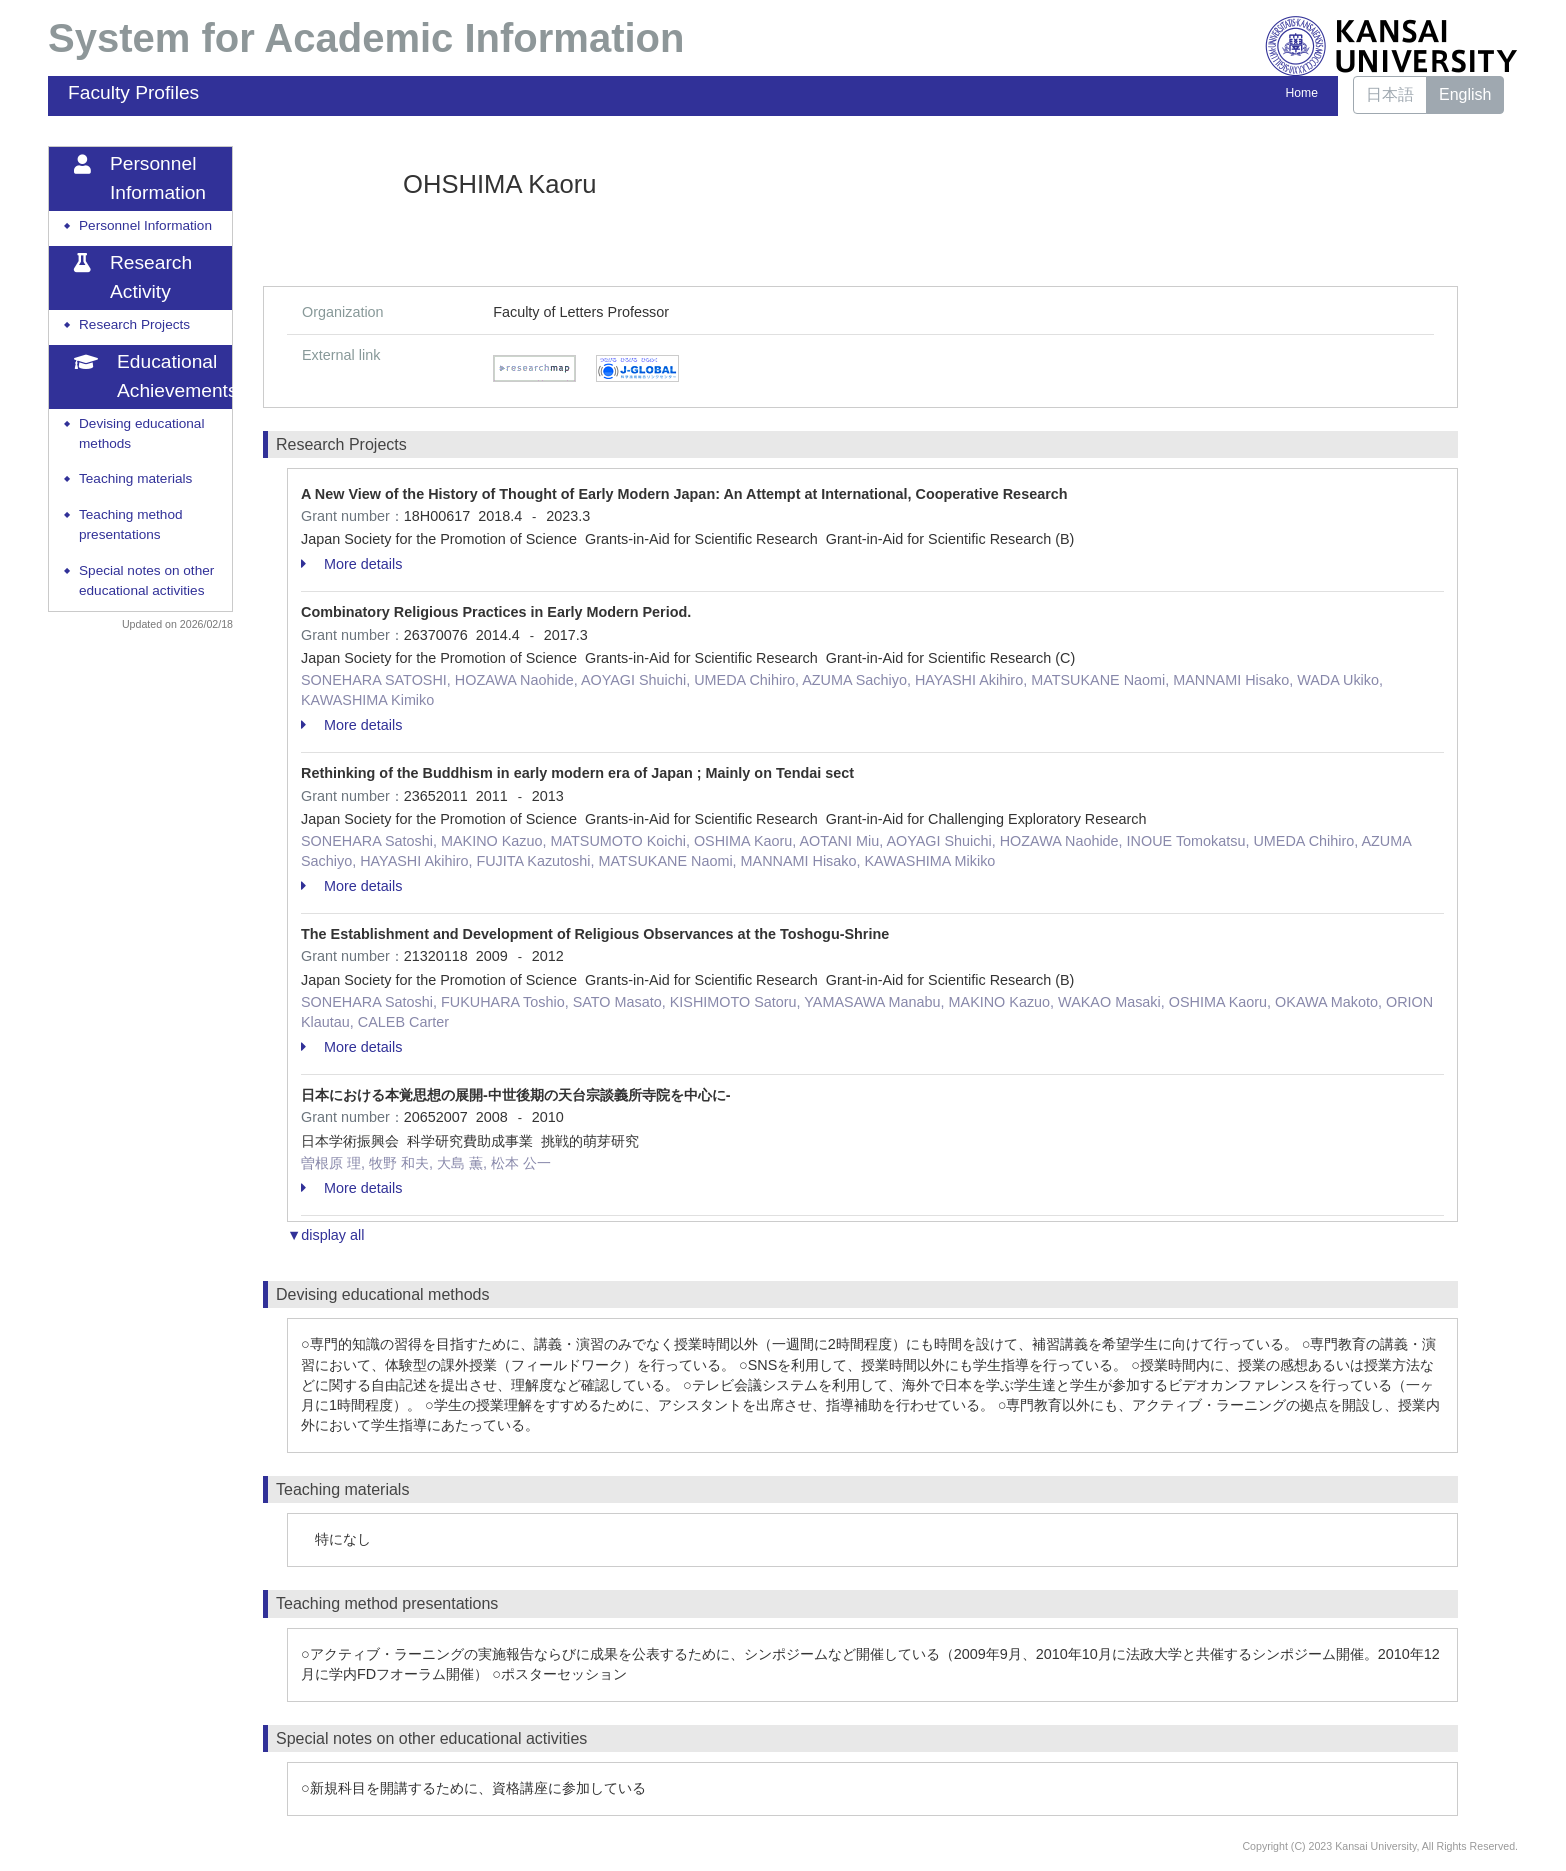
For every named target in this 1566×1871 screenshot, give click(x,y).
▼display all (325, 1235)
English (1465, 94)
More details (351, 564)
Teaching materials (135, 478)
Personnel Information (145, 225)
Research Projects (134, 324)
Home (1302, 93)
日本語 (1390, 94)
